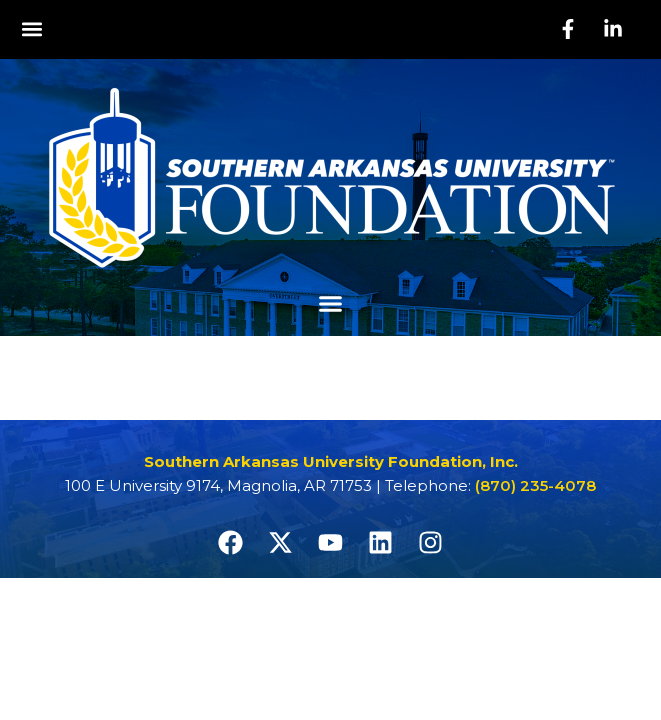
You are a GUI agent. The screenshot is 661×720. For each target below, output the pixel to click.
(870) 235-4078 (535, 485)
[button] (31, 29)
